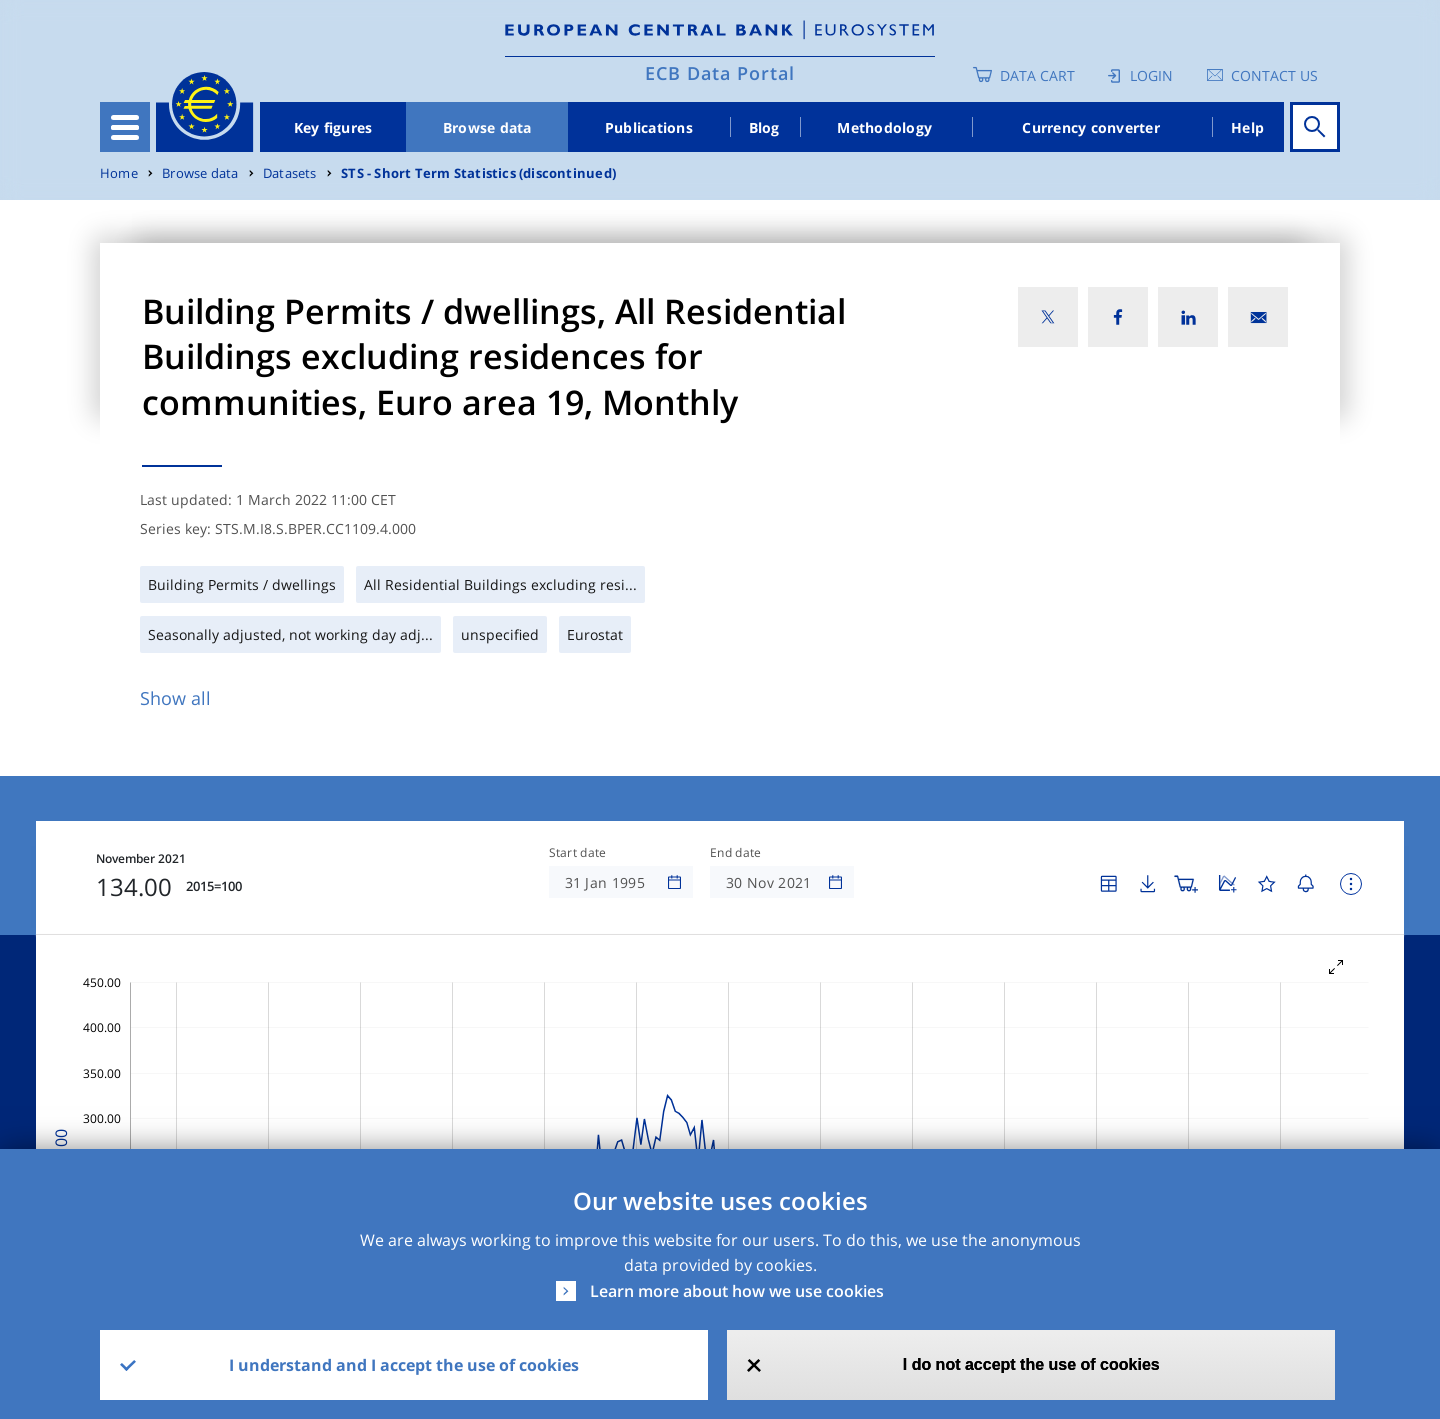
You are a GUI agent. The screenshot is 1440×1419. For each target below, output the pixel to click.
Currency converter (1091, 127)
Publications (649, 127)
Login (1151, 75)
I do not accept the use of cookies (1031, 1364)
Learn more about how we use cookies (737, 1291)
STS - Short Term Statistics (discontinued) (478, 173)
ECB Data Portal (720, 73)
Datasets (290, 173)
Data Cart (1037, 75)
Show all (175, 698)
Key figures (333, 127)
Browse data (487, 127)
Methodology (884, 127)
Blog (764, 127)
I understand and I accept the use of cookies (404, 1365)
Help (1247, 127)
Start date (578, 853)
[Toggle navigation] (125, 127)
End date (736, 853)
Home (119, 173)
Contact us (1274, 75)
